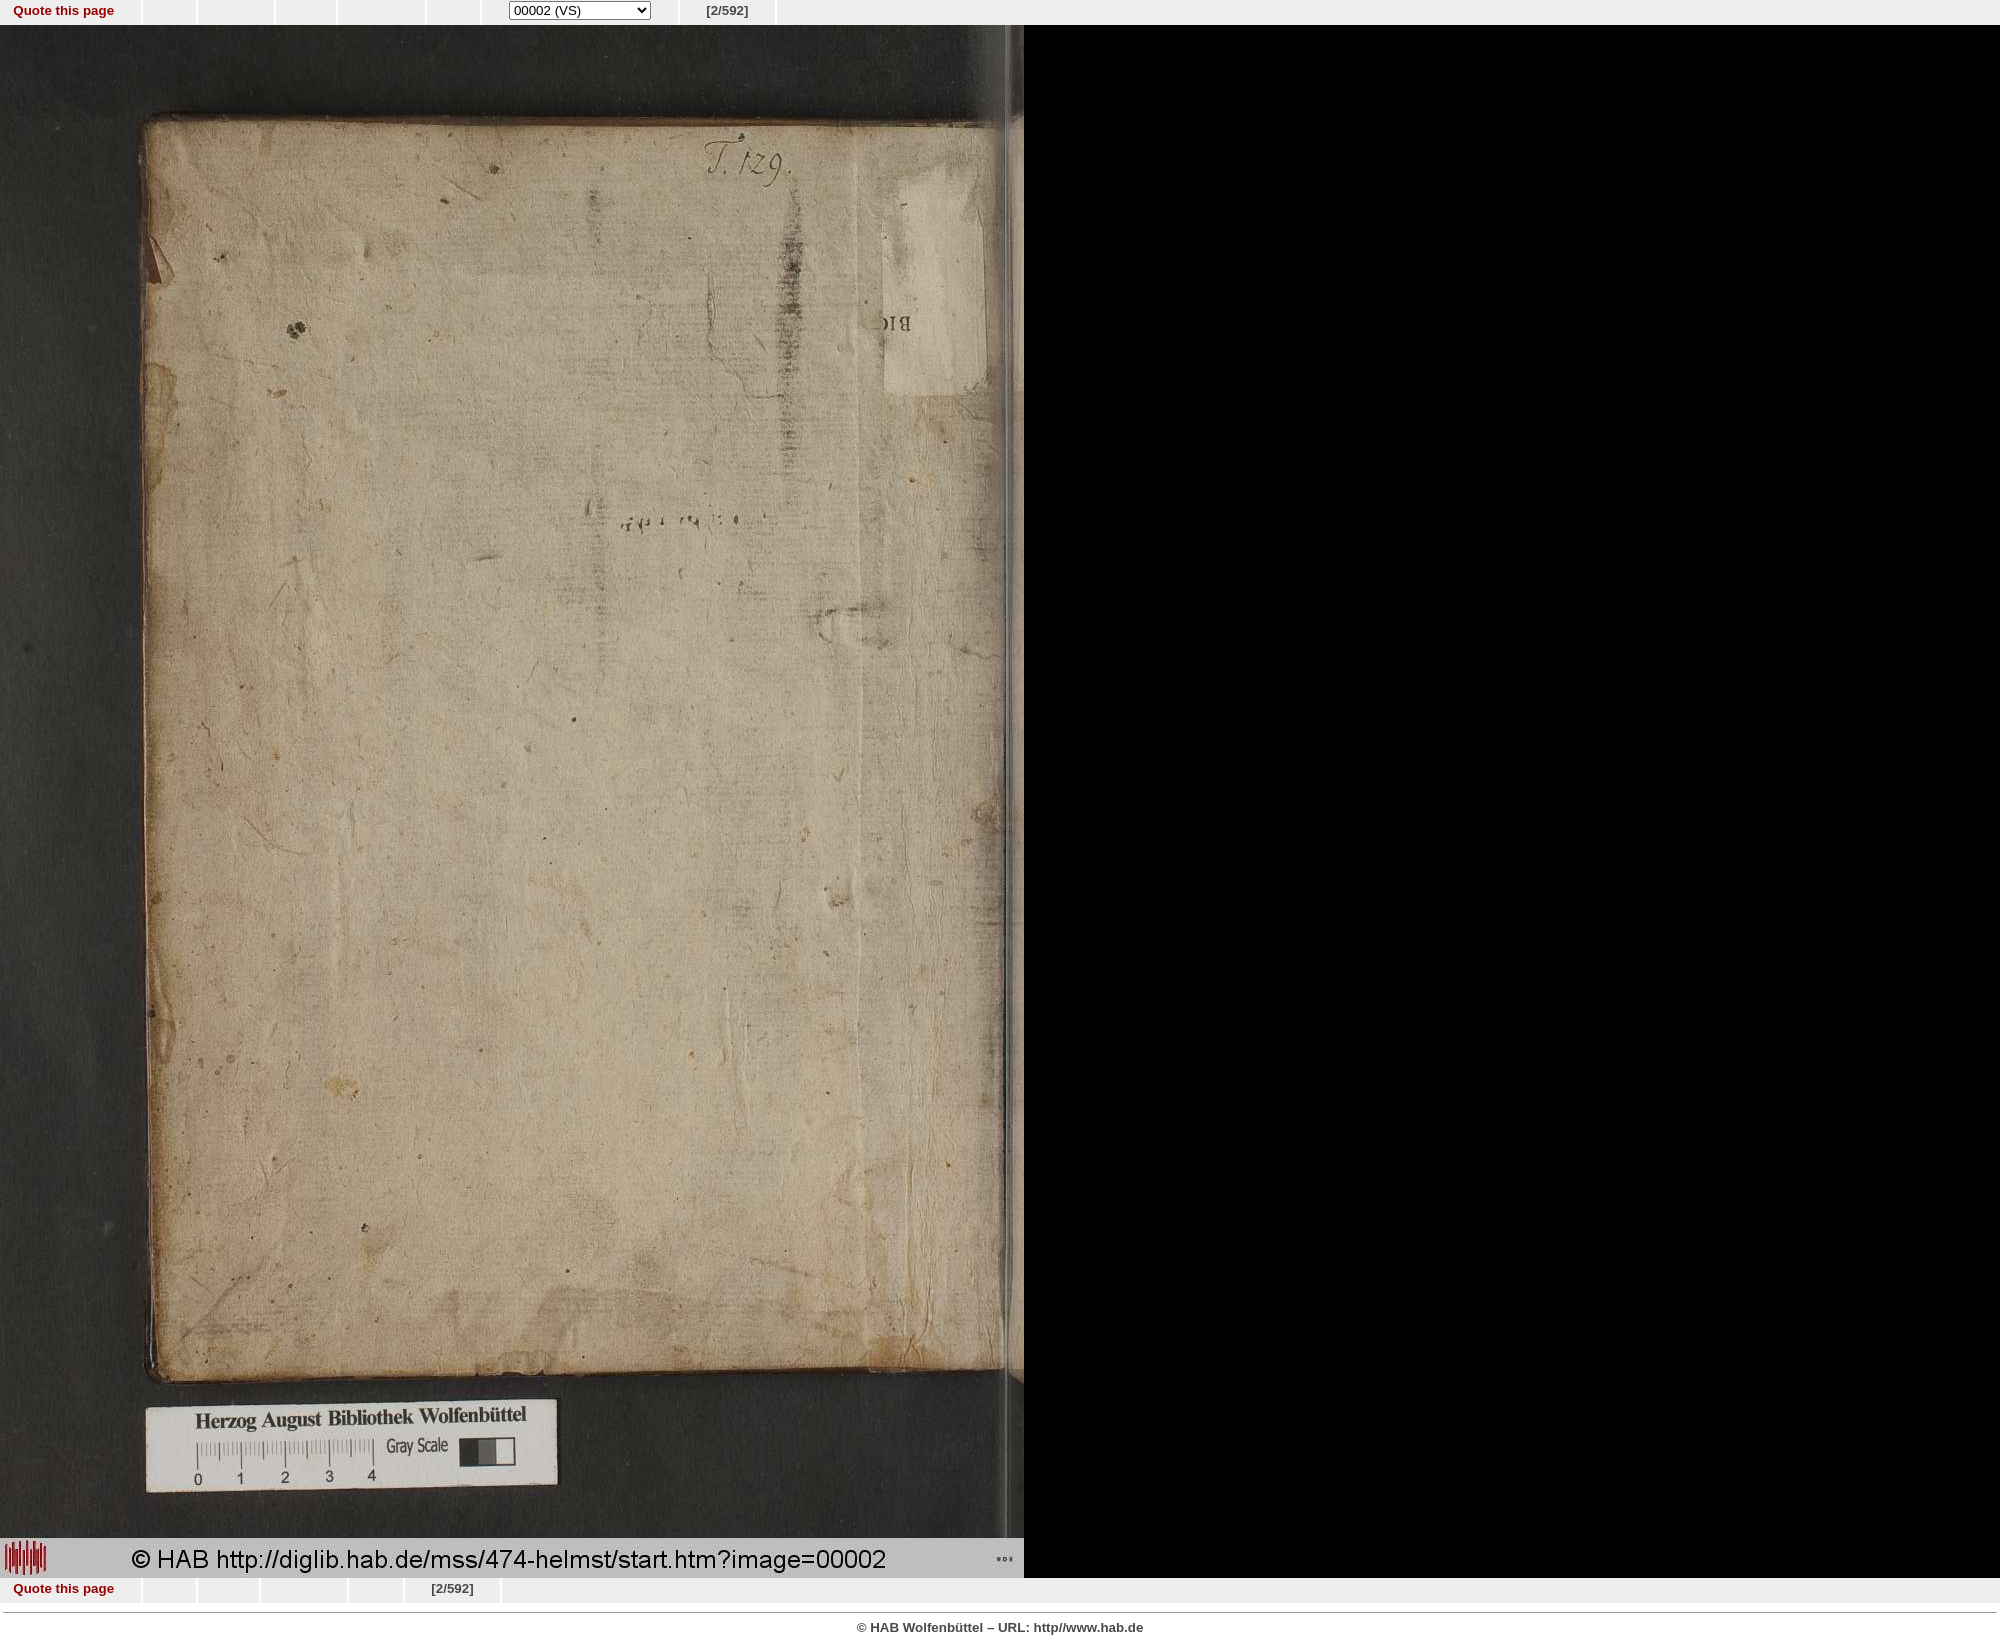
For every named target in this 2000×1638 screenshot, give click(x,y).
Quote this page (63, 10)
